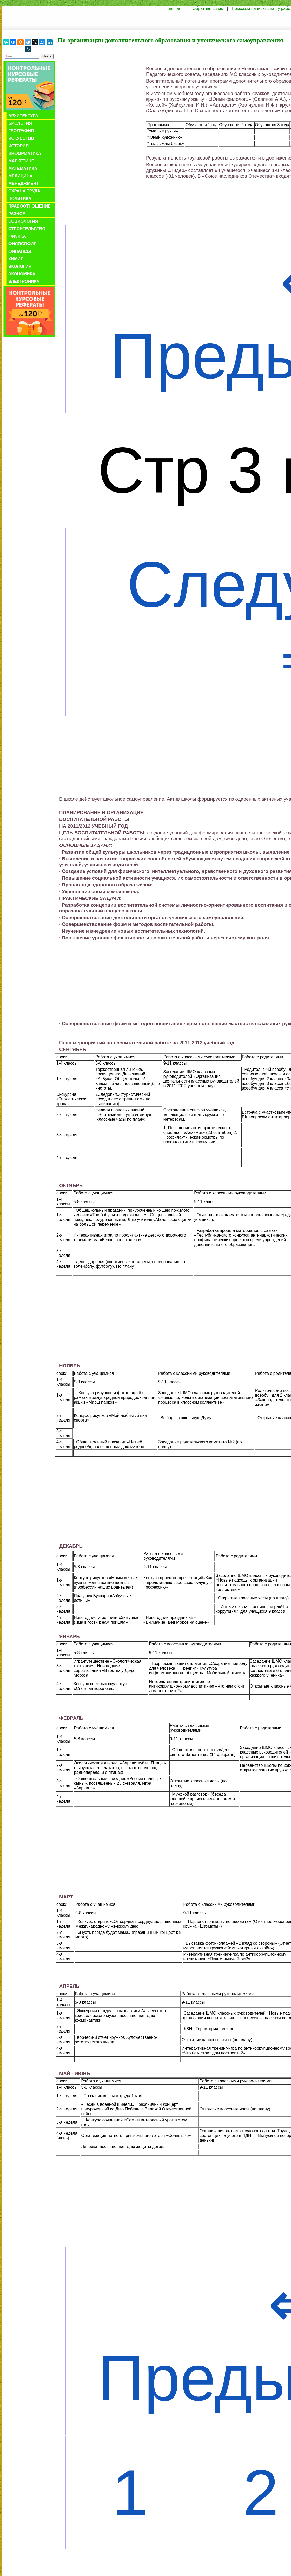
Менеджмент (23, 183)
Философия (22, 244)
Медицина (20, 176)
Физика (17, 236)
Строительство (26, 229)
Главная (173, 8)
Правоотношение (29, 206)
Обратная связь (208, 8)
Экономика (21, 274)
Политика (19, 198)
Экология (19, 266)
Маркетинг (21, 161)
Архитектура (23, 116)
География (21, 131)
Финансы (19, 251)
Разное (16, 213)
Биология (20, 123)
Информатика (24, 153)
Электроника (23, 281)
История (18, 146)
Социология (23, 221)
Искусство (21, 138)
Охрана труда (24, 191)
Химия (16, 259)
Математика (22, 168)
